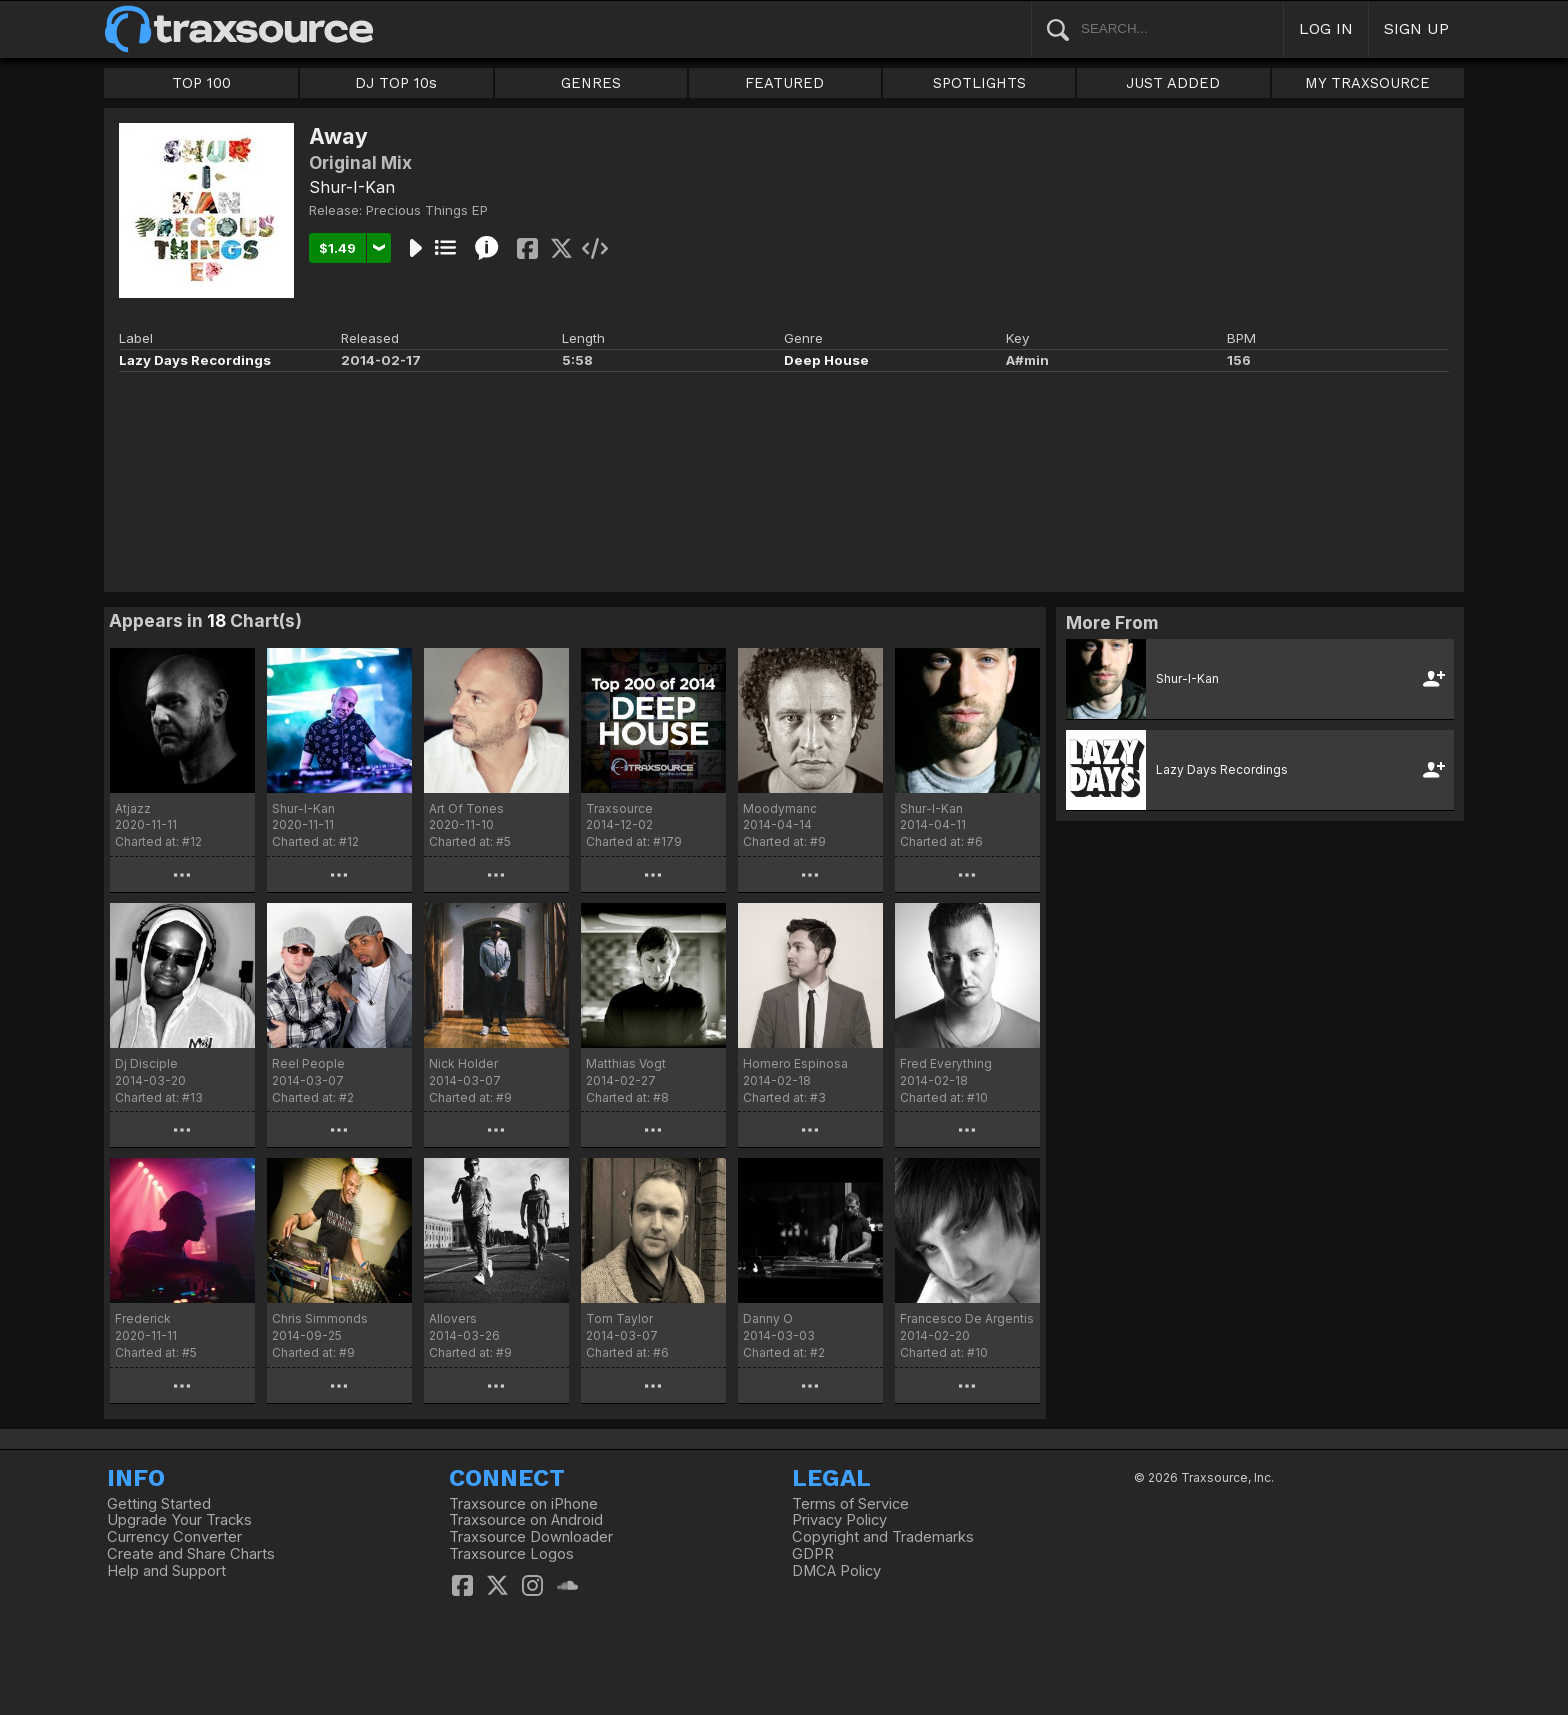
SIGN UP (1416, 28)
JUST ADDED (1173, 83)
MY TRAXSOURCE (1367, 83)
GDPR (813, 1554)
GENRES (591, 83)
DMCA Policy (836, 1571)
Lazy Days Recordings (195, 360)
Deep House (826, 360)
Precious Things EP (427, 210)
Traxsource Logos (511, 1554)
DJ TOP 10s (396, 83)
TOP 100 (201, 83)
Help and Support (166, 1571)
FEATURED (784, 83)
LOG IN (1326, 28)
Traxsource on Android (526, 1520)
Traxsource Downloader (531, 1537)
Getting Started (159, 1504)
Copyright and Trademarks (883, 1537)
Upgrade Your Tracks (179, 1520)
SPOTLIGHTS (979, 83)
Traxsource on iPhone (523, 1504)
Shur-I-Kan (352, 187)
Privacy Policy (839, 1520)
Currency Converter (174, 1537)
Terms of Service (850, 1504)
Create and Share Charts (191, 1554)
